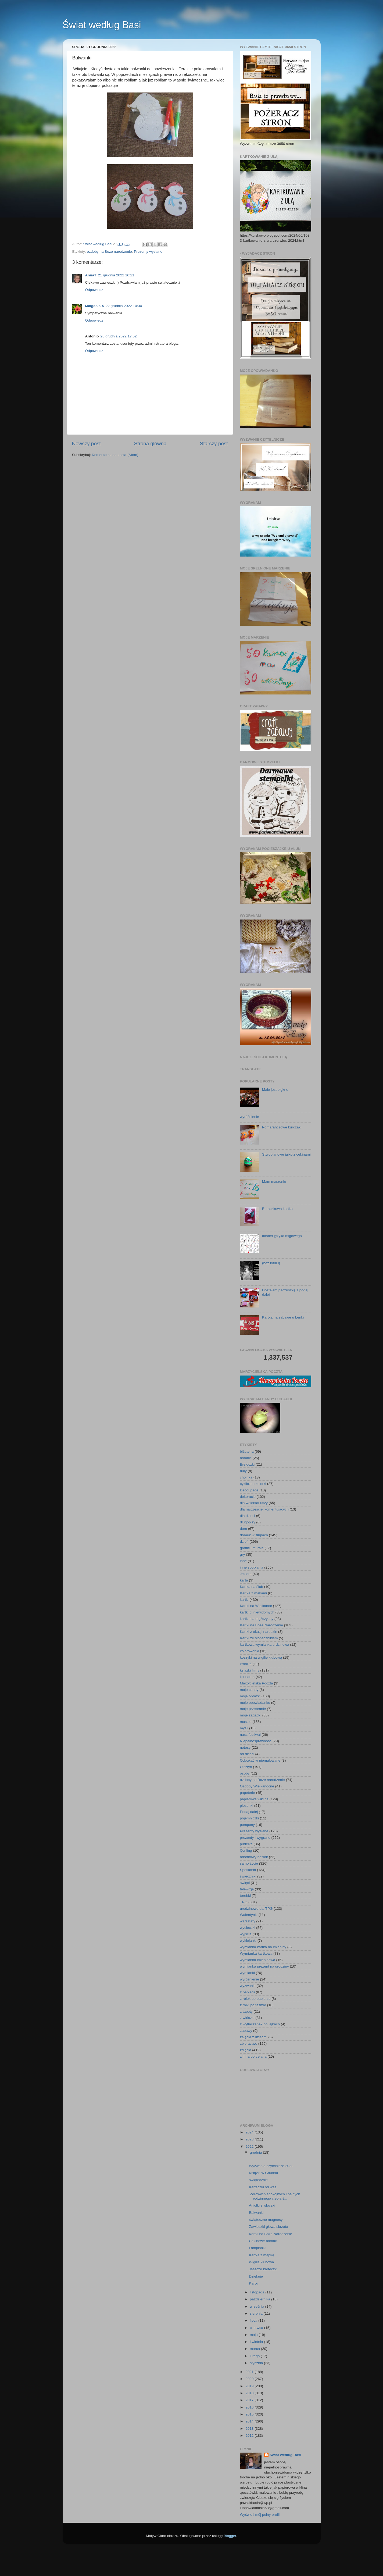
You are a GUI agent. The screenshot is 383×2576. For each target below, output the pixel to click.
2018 (250, 2393)
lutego (255, 2356)
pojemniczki (249, 1818)
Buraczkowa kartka (277, 1209)
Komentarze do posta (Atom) (115, 455)
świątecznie (258, 2180)
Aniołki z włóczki (262, 2205)
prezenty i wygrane (255, 1838)
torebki (245, 1896)
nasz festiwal (250, 1735)
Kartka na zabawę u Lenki (283, 1317)
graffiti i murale (252, 1548)
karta (244, 1580)
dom (243, 1529)
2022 (250, 2146)
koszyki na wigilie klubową (261, 1657)
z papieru (247, 1992)
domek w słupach (254, 1535)
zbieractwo (248, 2043)
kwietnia (257, 2342)
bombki (246, 1458)
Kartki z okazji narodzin (258, 1632)
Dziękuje (256, 2276)
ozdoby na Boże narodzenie (109, 252)
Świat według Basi (102, 24)
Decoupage (249, 1490)
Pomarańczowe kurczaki (281, 1127)
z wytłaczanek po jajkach (260, 2024)
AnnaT (90, 275)
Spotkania (248, 1870)
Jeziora (246, 1574)
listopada (258, 2292)
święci (245, 1883)
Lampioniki (257, 2248)
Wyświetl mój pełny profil (260, 2515)
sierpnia (257, 2313)
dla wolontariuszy (254, 1503)
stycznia (257, 2363)
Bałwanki (256, 2213)
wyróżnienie (249, 1117)
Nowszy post (86, 443)
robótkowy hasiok (254, 1857)
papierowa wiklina (254, 1799)
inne (243, 1561)
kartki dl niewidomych (257, 1612)
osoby (245, 1773)
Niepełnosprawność (256, 1741)
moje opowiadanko (255, 1703)
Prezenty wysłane (148, 252)
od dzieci (247, 1754)
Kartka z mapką (261, 2255)
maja (254, 2335)
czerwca (257, 2328)
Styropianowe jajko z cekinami (286, 1154)
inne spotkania (251, 1567)
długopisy (247, 1522)
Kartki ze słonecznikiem (259, 1638)
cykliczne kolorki (253, 1484)
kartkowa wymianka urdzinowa (264, 1644)
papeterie (247, 1793)
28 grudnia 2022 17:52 (118, 336)
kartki (244, 1600)
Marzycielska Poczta (256, 1683)
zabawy (246, 2031)
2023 (250, 2139)
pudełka (246, 1844)
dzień (244, 1542)
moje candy (249, 1690)
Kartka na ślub (251, 1587)
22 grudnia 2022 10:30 (124, 306)
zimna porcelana (253, 2056)
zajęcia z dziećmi (253, 2037)
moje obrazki (250, 1696)
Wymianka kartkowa (256, 1953)
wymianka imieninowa (257, 1960)
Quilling (246, 1850)
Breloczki (247, 1464)
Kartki (253, 2283)
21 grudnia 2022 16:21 (116, 275)
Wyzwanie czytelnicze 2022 (271, 2166)
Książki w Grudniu (263, 2173)
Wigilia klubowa (261, 2262)
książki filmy (249, 1670)
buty (243, 1471)
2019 (250, 2386)
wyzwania (248, 1986)
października (260, 2299)
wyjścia (246, 1934)
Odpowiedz (94, 290)
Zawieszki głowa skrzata (268, 2227)
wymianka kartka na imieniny (263, 1947)
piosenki (246, 1806)
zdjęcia (245, 2050)
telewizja (247, 1889)
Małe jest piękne (275, 1090)
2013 (250, 2429)
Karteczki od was (262, 2187)
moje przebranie (253, 1709)
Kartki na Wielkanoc (256, 1606)
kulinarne (247, 1677)
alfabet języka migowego (282, 1236)
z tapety (246, 2012)
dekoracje (248, 1497)
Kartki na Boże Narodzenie (261, 1625)
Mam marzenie (274, 1182)
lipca (254, 2320)
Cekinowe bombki (263, 2241)
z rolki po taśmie (253, 2005)
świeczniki (248, 1876)
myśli (244, 1728)
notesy (245, 1747)
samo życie (249, 1863)
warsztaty (247, 1921)
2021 (250, 2372)
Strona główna (150, 443)
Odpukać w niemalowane (260, 1760)
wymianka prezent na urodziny (264, 1966)
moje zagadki (251, 1715)
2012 (250, 2436)
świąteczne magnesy (265, 2220)
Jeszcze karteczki (263, 2269)
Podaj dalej (249, 1812)
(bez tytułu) (271, 1263)
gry (242, 1554)
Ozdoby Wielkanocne (257, 1786)
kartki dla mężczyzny (257, 1619)
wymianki (247, 1973)
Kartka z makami (253, 1593)
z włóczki (247, 2018)
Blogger (230, 2536)
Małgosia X (94, 306)
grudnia (256, 2152)
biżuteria (247, 1451)
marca (255, 2349)
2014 (250, 2421)
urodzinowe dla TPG (256, 1909)
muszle (246, 1722)
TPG (244, 1902)
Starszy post (214, 443)
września (257, 2306)
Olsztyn (246, 1767)
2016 (250, 2407)
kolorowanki (249, 1651)
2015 (250, 2414)
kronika (246, 1664)
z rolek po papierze (255, 1999)
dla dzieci (247, 1516)
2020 (250, 2379)
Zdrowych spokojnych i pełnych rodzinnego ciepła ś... (274, 2196)
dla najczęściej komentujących (264, 1509)
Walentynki (249, 1915)
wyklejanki (248, 1941)
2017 (250, 2400)
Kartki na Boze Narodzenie (270, 2234)
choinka (246, 1477)
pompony (247, 1825)
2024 (250, 2132)
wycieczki (247, 1928)
